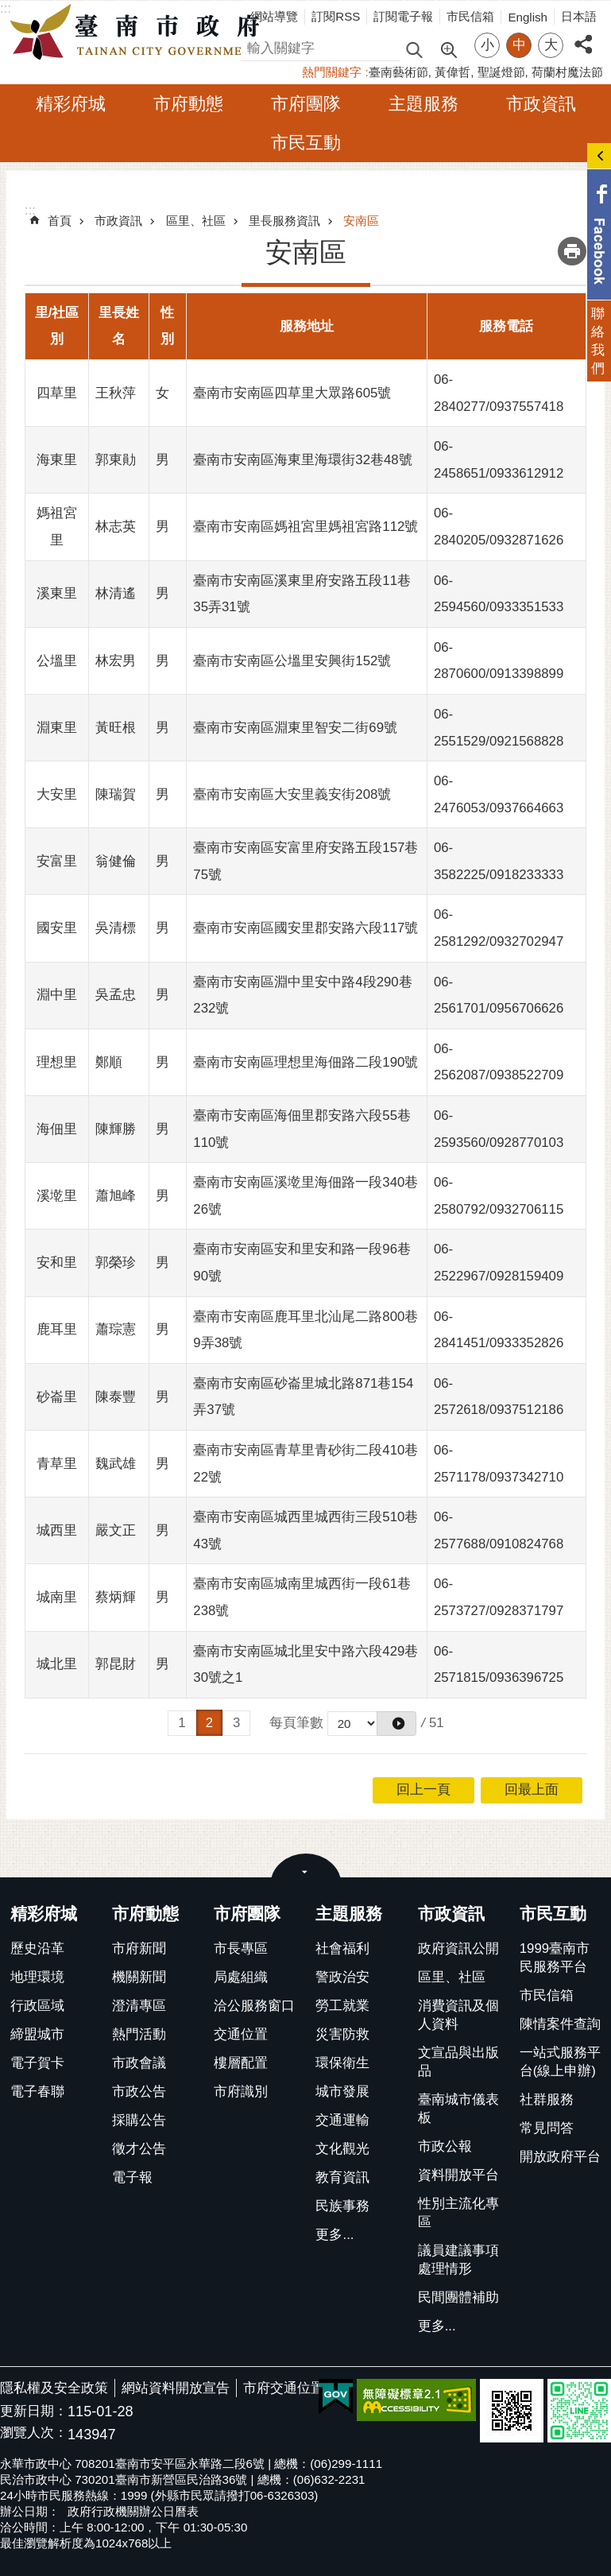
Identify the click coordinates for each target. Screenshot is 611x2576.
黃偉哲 (452, 72)
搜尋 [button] (414, 49)
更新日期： (34, 2411)
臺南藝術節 (398, 72)
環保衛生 (342, 2062)
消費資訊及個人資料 (458, 2015)
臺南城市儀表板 (458, 2108)
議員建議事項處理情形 (458, 2259)
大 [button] (551, 44)
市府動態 (188, 104)
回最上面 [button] (532, 1789)
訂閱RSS (335, 16)
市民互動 (306, 143)
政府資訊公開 (458, 1948)
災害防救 (342, 2034)
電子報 (132, 2177)
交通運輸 (342, 2120)
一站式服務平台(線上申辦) (560, 2061)
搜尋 (254, 45)
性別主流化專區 (458, 2212)
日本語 (579, 16)
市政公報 (445, 2146)
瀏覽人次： (34, 2433)
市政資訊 (541, 104)
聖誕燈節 (501, 72)
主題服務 (423, 104)
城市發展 (342, 2091)
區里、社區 (196, 220)
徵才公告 (139, 2148)
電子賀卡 (37, 2062)
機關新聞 (139, 1977)
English (527, 17)
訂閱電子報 (403, 16)
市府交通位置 (283, 2388)
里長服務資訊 (284, 220)
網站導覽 (274, 16)
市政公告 (139, 2091)
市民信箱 (470, 16)
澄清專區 (139, 2005)
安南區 (361, 220)
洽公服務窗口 (254, 2005)
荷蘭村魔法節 (567, 72)
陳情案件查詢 (560, 2024)
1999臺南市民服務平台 (555, 1957)
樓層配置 (241, 2062)
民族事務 (342, 2206)
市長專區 (241, 1948)
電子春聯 (37, 2091)
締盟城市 (37, 2034)
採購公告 (139, 2120)
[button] (396, 1723)
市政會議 (139, 2062)
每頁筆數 (296, 1722)
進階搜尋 (448, 48)
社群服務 (547, 2099)
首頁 (60, 220)
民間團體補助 (458, 2297)
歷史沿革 (37, 1948)
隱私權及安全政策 (54, 2388)
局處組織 (241, 1977)
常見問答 (547, 2128)
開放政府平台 (560, 2156)
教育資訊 (342, 2177)
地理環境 (37, 1977)
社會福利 (342, 1948)
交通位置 (241, 2034)
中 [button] (519, 44)
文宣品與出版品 (458, 2061)
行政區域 (37, 2005)
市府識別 (241, 2091)
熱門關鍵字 (332, 72)
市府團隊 (306, 104)
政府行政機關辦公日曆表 (133, 2511)
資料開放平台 (458, 2175)
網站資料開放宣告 (176, 2388)
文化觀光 (342, 2148)
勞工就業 (342, 2005)
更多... (334, 2234)
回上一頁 (423, 1789)
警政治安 (342, 1977)
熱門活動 (139, 2034)
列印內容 (572, 251)
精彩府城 (71, 104)
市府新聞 (139, 1948)
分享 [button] (583, 35)
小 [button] (487, 44)
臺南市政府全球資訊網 (139, 32)
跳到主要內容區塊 (8, 8)
